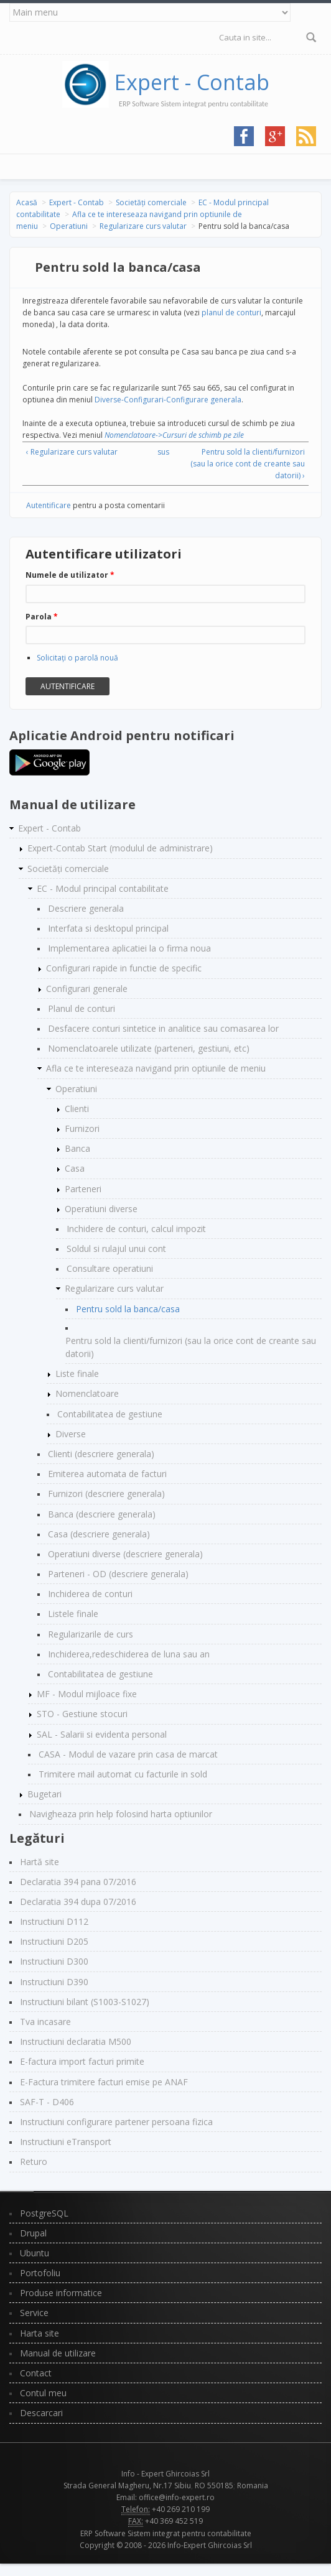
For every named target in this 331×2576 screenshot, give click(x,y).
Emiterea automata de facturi (107, 1474)
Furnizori (82, 1128)
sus (163, 452)
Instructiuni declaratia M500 (75, 2041)
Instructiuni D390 (54, 1982)
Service (34, 2313)
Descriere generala (86, 908)
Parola (42, 616)
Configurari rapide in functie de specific (124, 968)
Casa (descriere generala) (99, 1534)
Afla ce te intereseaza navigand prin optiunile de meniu (156, 1068)
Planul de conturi (81, 1008)
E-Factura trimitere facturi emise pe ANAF (104, 2082)
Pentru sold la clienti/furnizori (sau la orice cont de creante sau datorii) (190, 1347)
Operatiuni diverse (101, 1209)
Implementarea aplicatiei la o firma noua (129, 948)
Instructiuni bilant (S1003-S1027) (84, 2002)
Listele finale (73, 1613)
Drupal (33, 2233)
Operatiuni (69, 226)
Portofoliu (40, 2273)
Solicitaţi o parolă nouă (77, 657)
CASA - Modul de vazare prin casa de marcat (128, 1754)
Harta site (39, 2333)
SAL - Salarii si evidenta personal (102, 1734)
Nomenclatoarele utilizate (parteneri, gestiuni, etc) (148, 1048)
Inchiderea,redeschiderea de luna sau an (129, 1654)
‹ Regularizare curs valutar (72, 452)
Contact (36, 2373)
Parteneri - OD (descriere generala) (118, 1574)
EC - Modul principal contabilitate (103, 888)
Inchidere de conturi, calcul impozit (136, 1229)
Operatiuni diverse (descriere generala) (125, 1554)
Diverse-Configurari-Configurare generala (168, 399)
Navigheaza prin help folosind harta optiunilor (120, 1814)
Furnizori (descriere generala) (106, 1493)
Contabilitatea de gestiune (109, 1414)
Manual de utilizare (58, 2353)
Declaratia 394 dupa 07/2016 (78, 1901)
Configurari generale (87, 988)
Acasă (26, 202)
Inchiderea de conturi (90, 1594)
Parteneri (83, 1189)
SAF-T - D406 (47, 2102)
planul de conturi (231, 312)
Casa (75, 1168)
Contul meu (43, 2393)
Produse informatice (61, 2293)
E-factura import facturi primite (82, 2061)
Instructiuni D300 (54, 1961)
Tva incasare (45, 2021)
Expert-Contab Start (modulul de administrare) (120, 848)
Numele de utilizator (70, 575)
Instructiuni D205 (54, 1941)
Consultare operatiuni (110, 1268)
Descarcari (41, 2413)
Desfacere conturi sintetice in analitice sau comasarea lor (163, 1028)
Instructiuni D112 (54, 1921)
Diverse (70, 1434)
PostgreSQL (44, 2213)
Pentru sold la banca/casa (128, 1309)
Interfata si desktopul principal (108, 928)
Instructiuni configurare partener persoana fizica (116, 2122)
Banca (77, 1148)
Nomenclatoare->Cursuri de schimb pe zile (174, 435)
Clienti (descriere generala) (101, 1454)
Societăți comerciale (151, 202)
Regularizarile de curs (90, 1634)
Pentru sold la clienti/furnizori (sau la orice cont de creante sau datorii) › (247, 464)
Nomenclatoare (87, 1393)
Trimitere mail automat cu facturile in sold (123, 1774)
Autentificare (48, 505)
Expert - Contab (191, 82)
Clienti (77, 1108)
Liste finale (77, 1373)
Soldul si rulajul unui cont (116, 1248)
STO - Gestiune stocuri (82, 1714)
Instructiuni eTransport (65, 2141)
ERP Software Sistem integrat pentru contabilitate (165, 2533)
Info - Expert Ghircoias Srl (165, 2473)
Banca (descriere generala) (102, 1514)
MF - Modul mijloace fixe (87, 1694)
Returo (33, 2161)
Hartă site (39, 1862)
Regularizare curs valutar (143, 226)
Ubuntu (34, 2253)
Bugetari (44, 1794)
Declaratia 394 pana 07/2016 (78, 1882)
